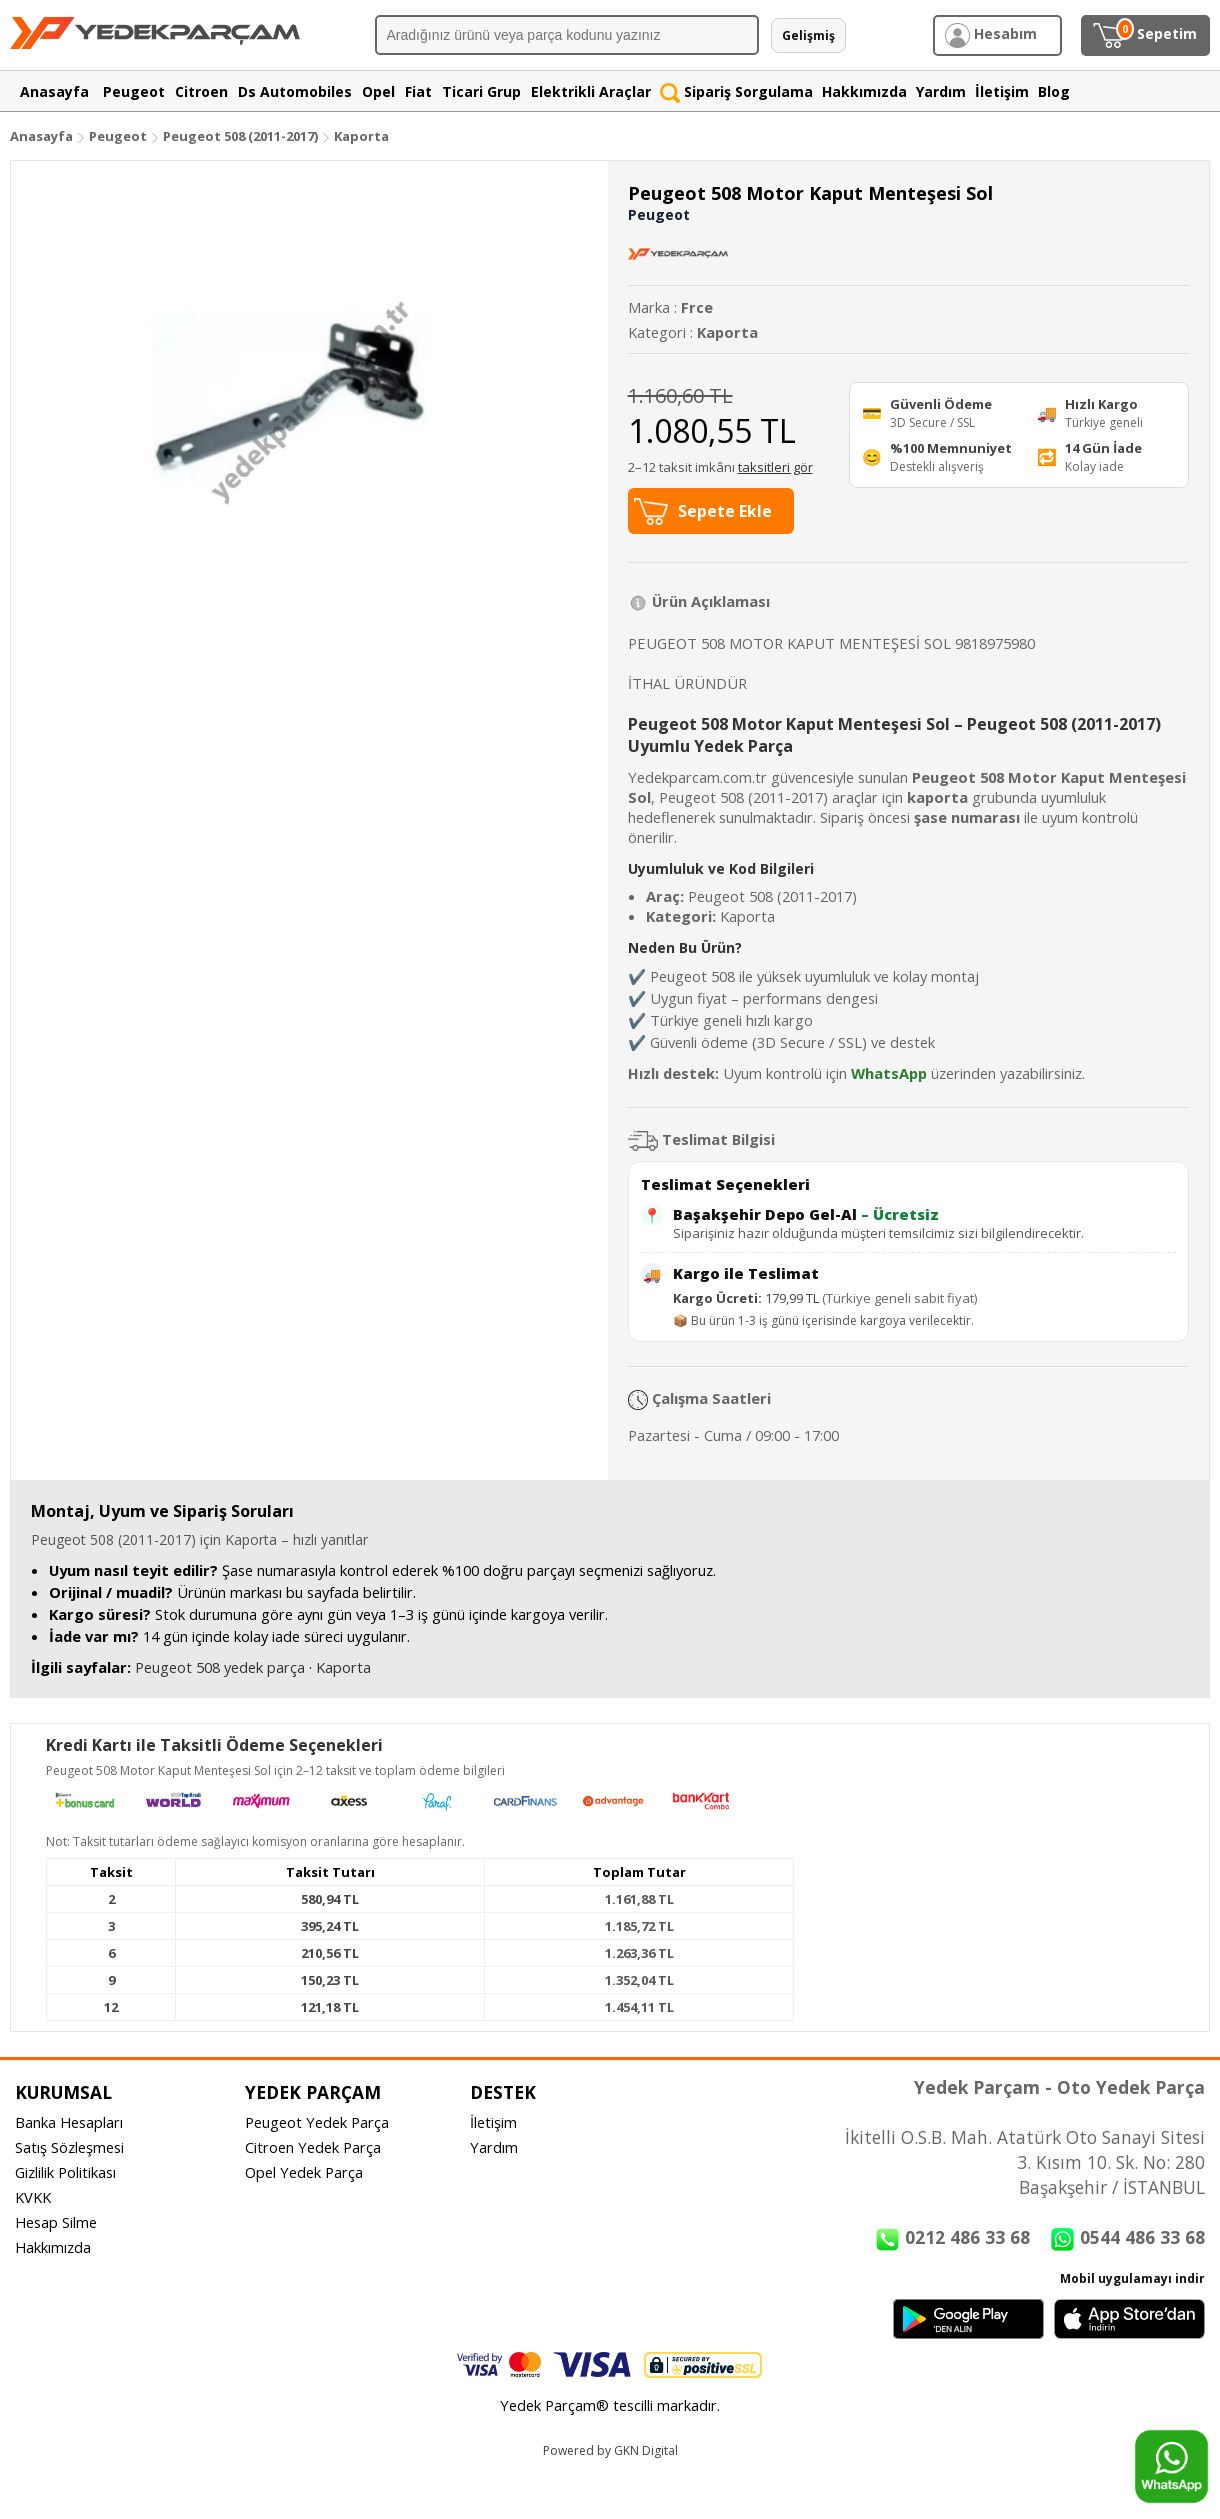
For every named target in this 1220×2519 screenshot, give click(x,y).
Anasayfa (41, 136)
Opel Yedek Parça (304, 2172)
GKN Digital (646, 2450)
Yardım (494, 2147)
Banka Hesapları (69, 2122)
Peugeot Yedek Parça (317, 2122)
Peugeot (118, 136)
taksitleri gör (775, 467)
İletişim (493, 2122)
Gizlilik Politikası (65, 2172)
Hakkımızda (53, 2247)
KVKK (33, 2197)
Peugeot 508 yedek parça (220, 1667)
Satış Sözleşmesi (69, 2147)
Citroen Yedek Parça (313, 2147)
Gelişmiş (808, 35)
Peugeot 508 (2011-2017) (242, 136)
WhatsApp (889, 1073)
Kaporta (361, 136)
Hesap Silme (56, 2222)
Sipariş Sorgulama (736, 91)
